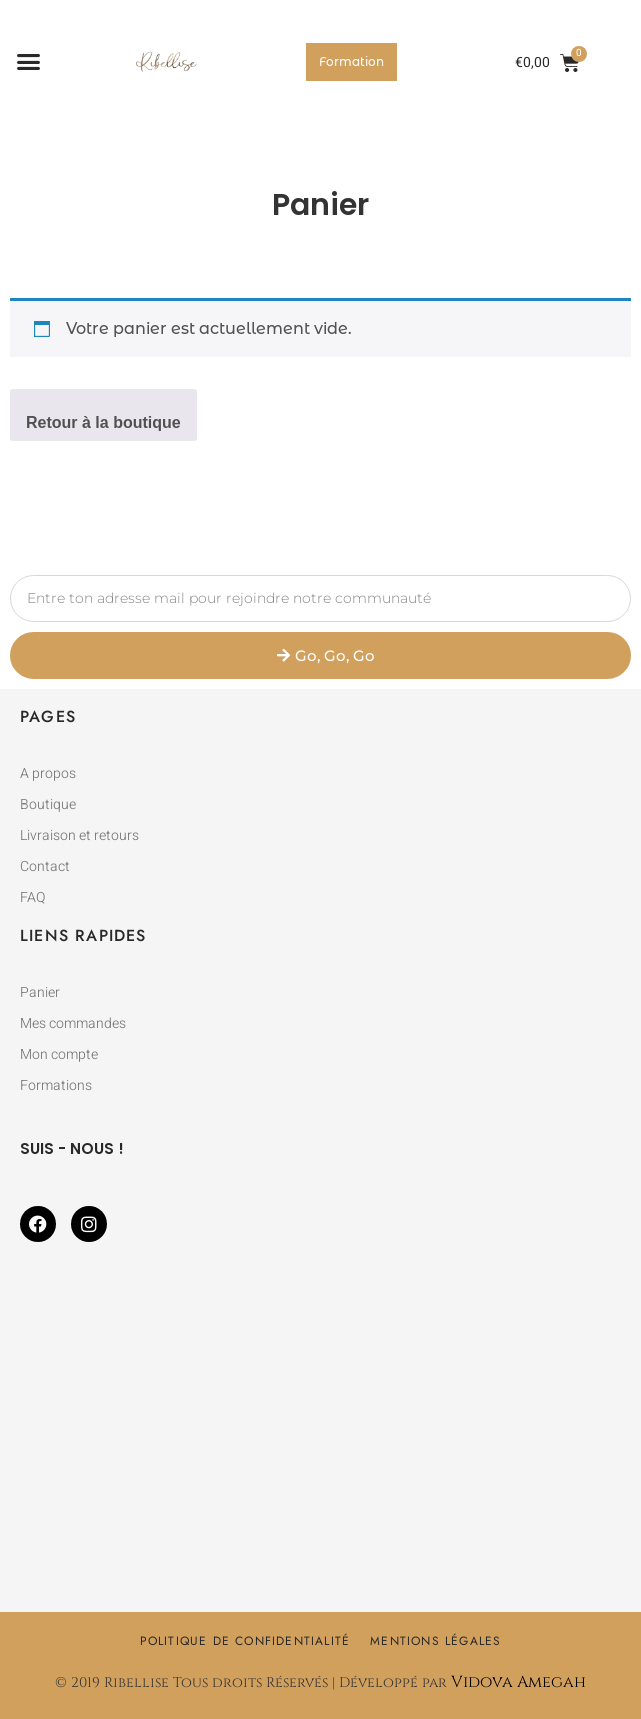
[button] (29, 62)
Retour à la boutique (103, 422)
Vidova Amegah (518, 1682)
